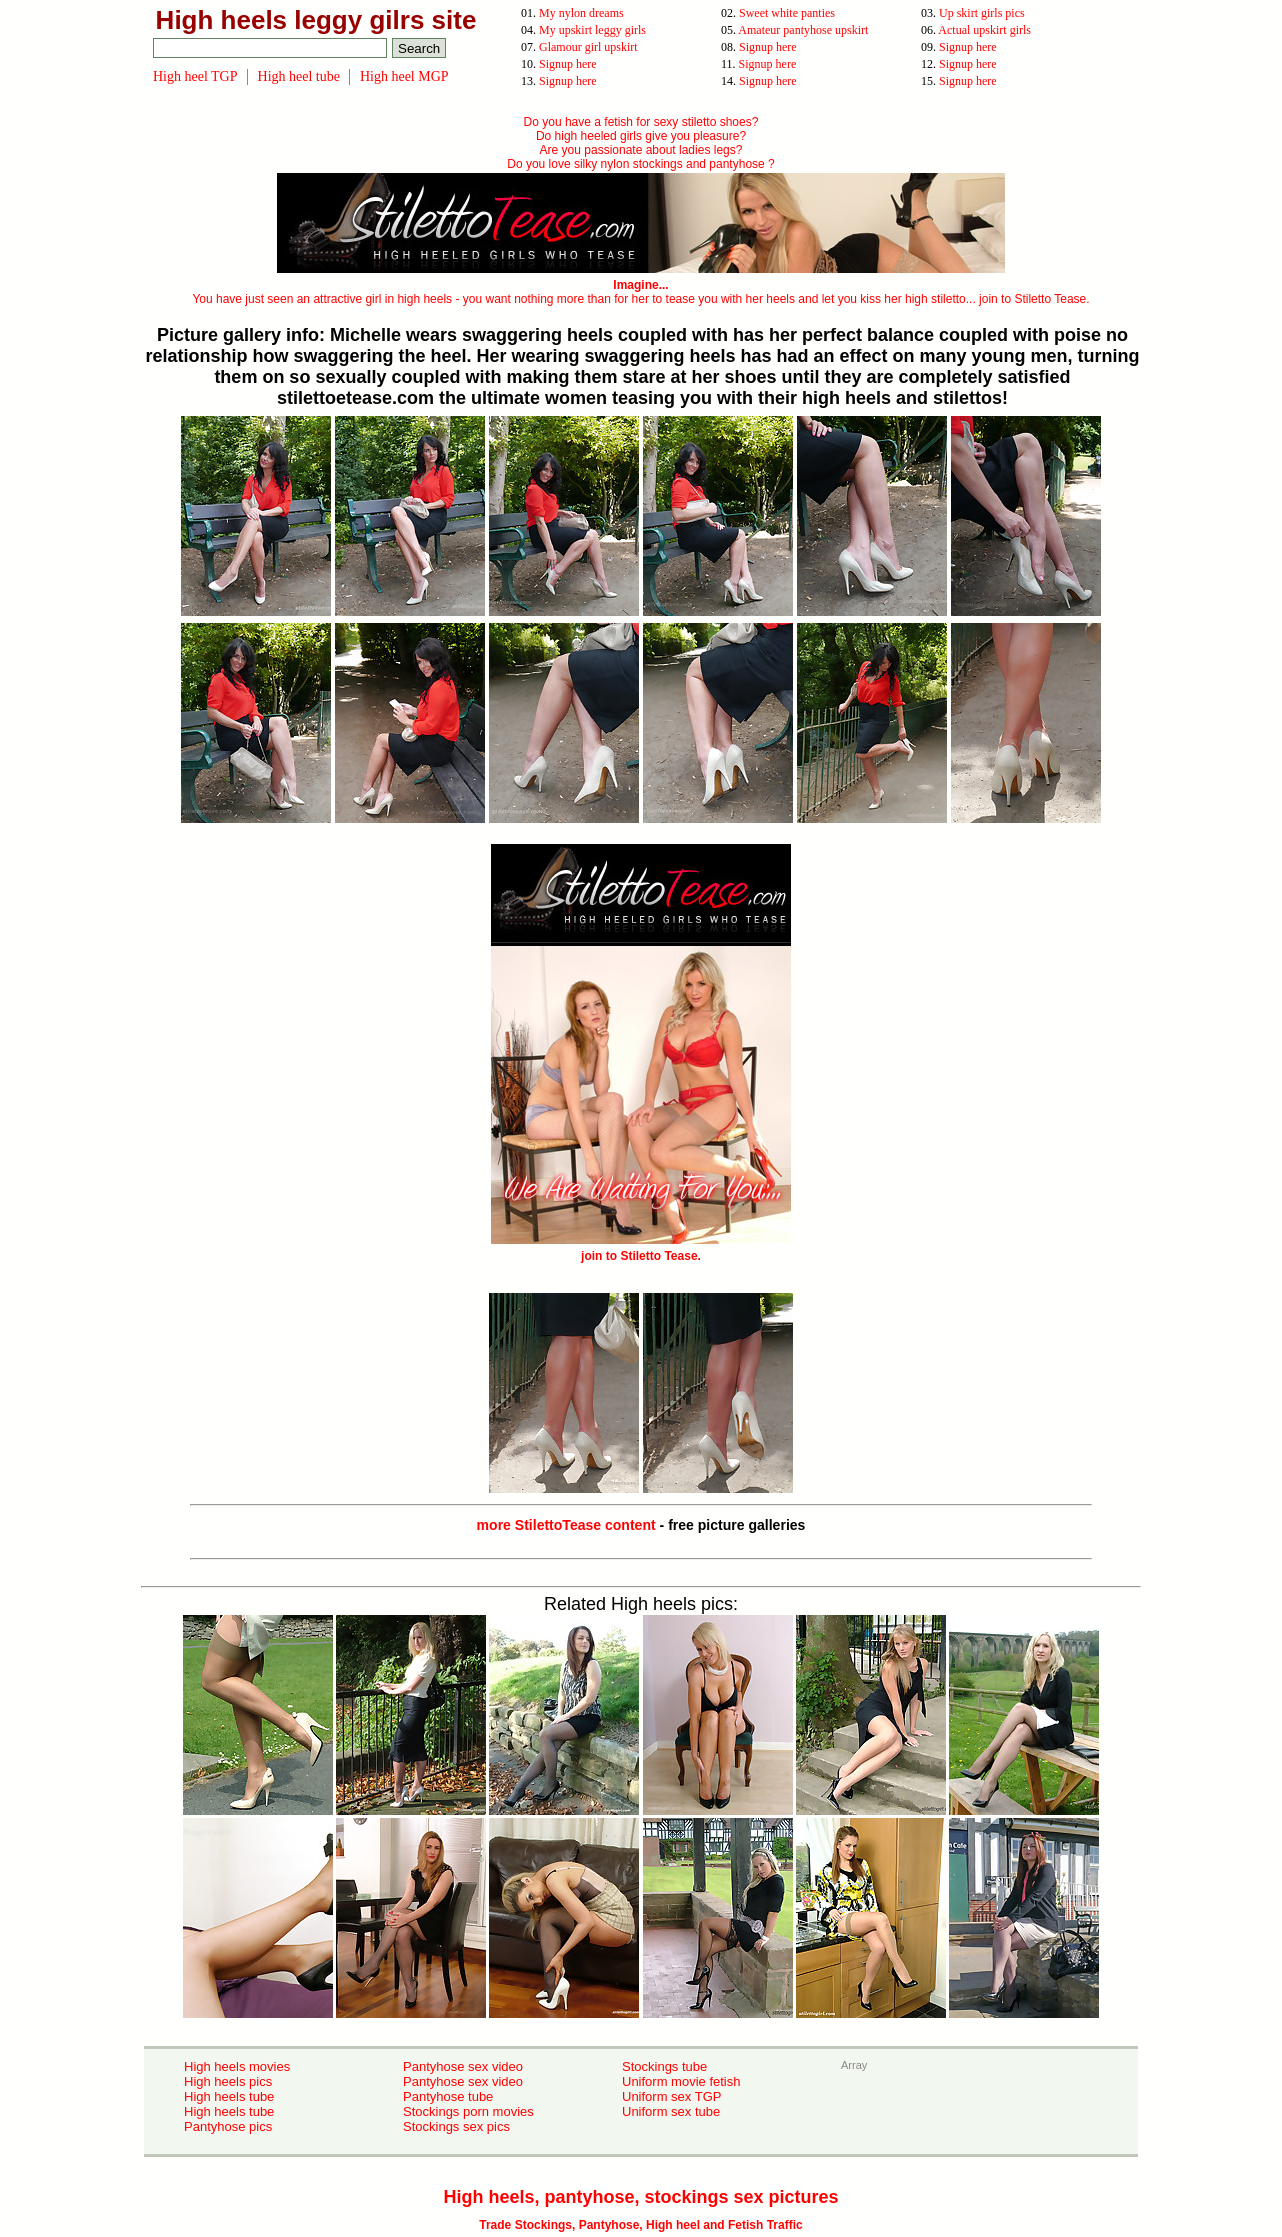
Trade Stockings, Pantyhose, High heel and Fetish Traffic (640, 2225)
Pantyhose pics (228, 2126)
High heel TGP (195, 76)
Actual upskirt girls (984, 30)
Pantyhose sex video (463, 2066)
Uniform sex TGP (671, 2096)
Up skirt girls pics (982, 13)
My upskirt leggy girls (592, 30)
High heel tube (299, 76)
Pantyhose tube (448, 2096)
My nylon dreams (581, 13)
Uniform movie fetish (681, 2081)
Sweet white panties (787, 13)
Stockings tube (664, 2066)
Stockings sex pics (456, 2126)
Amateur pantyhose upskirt (803, 30)
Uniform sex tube (671, 2111)
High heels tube (229, 2096)
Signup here (768, 47)
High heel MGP (404, 76)
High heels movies (237, 2066)
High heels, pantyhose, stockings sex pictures (640, 2197)
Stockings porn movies (468, 2111)
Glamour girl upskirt (588, 47)
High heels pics (228, 2081)
